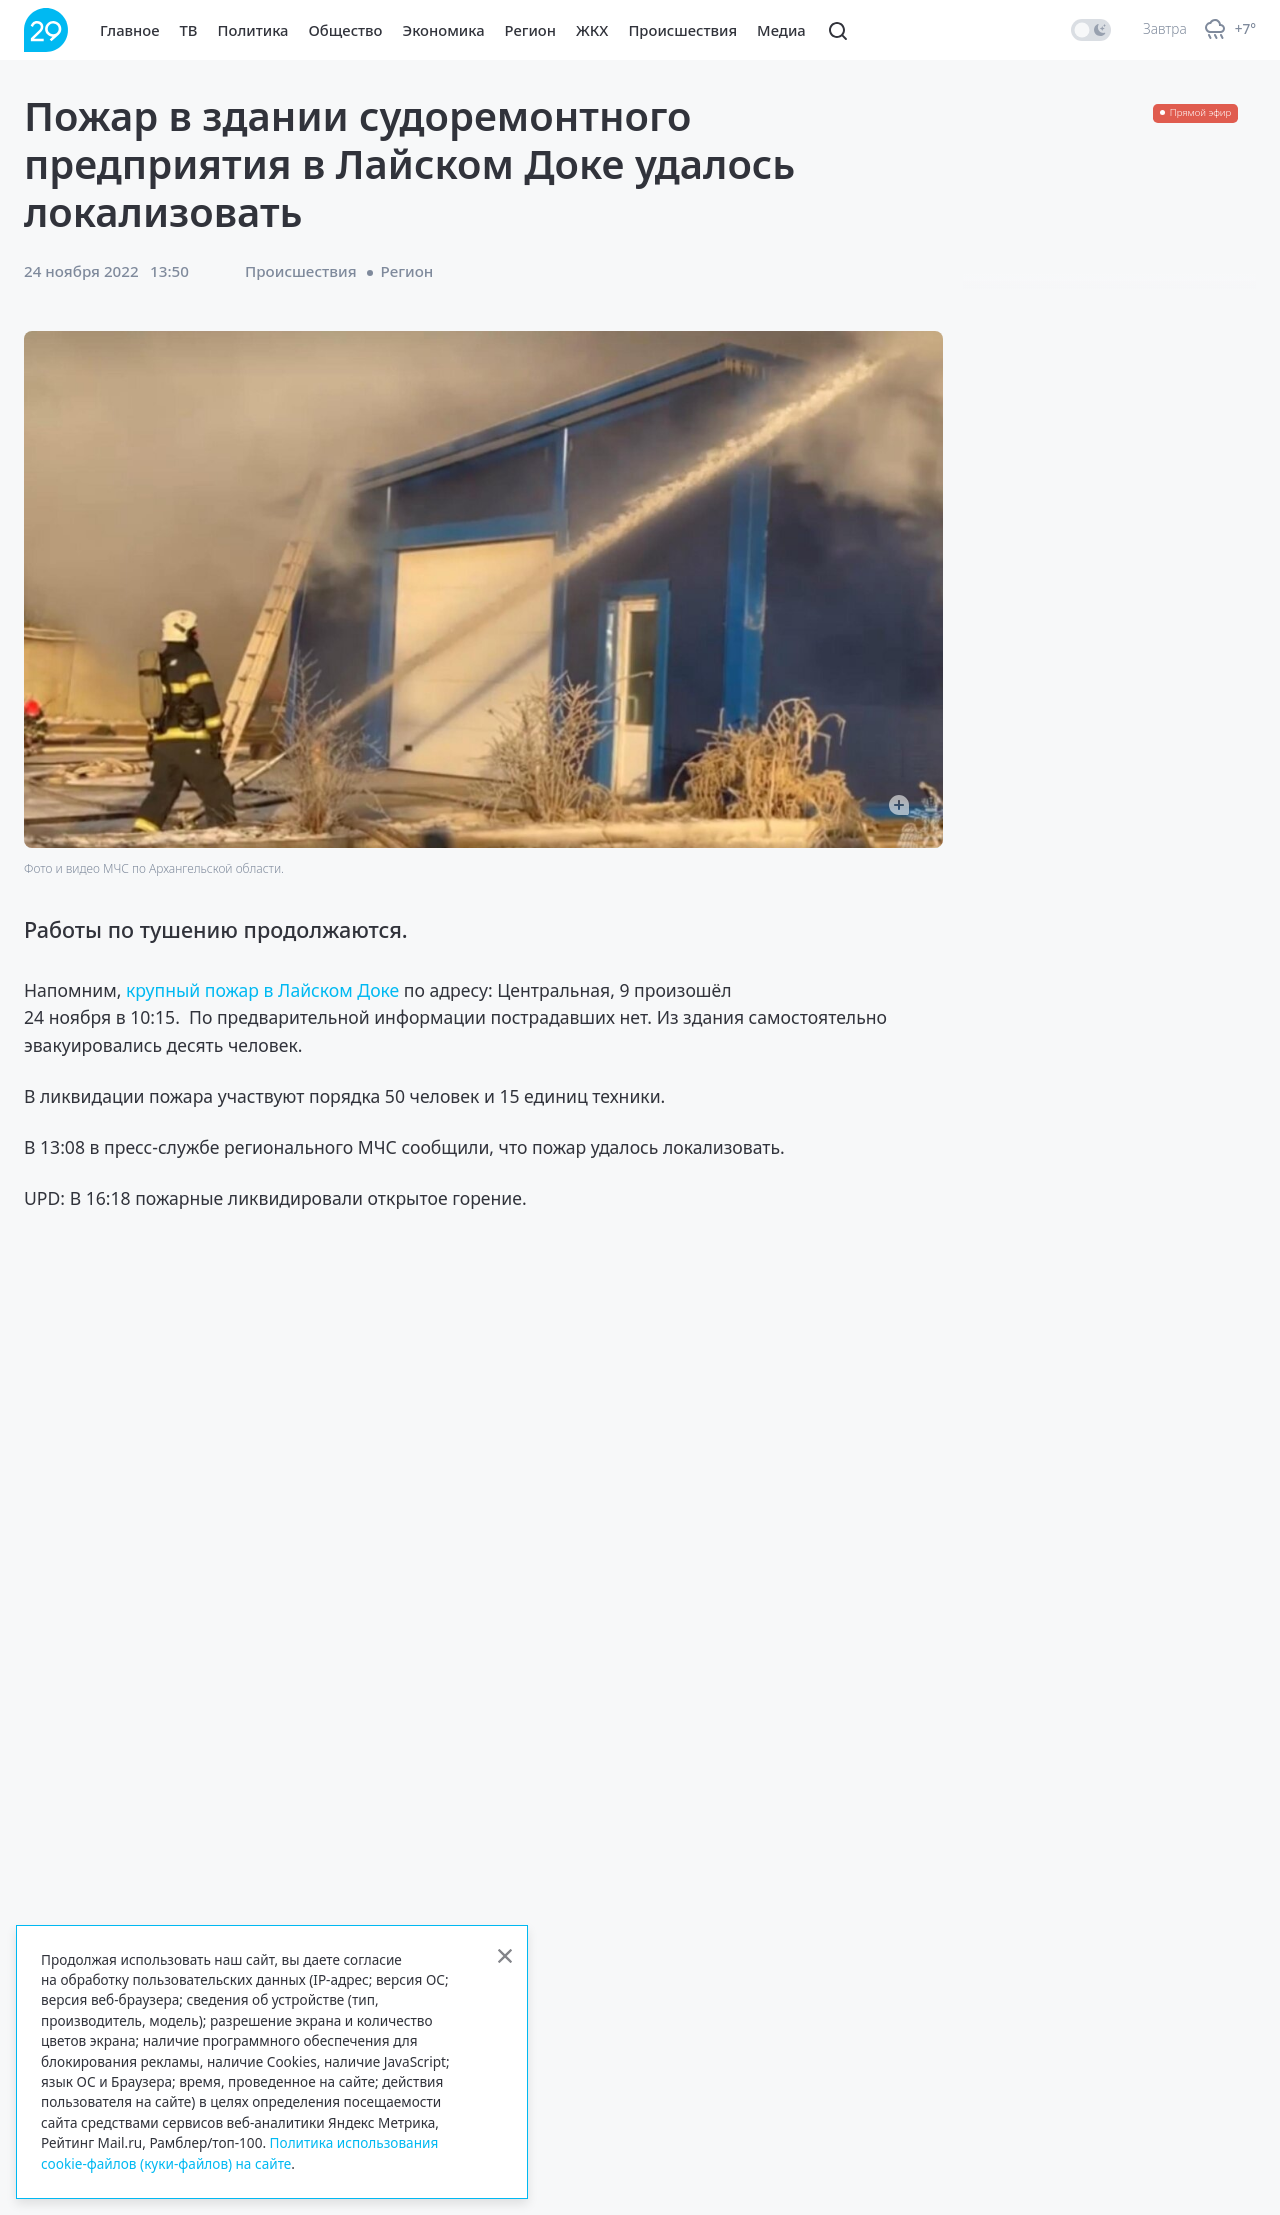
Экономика (444, 30)
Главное (130, 30)
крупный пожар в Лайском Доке (260, 990)
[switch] (1091, 30)
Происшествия (682, 30)
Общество (346, 30)
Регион (530, 30)
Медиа (781, 30)
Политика (253, 30)
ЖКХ (592, 30)
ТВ (189, 30)
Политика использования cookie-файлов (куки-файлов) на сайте (239, 2152)
